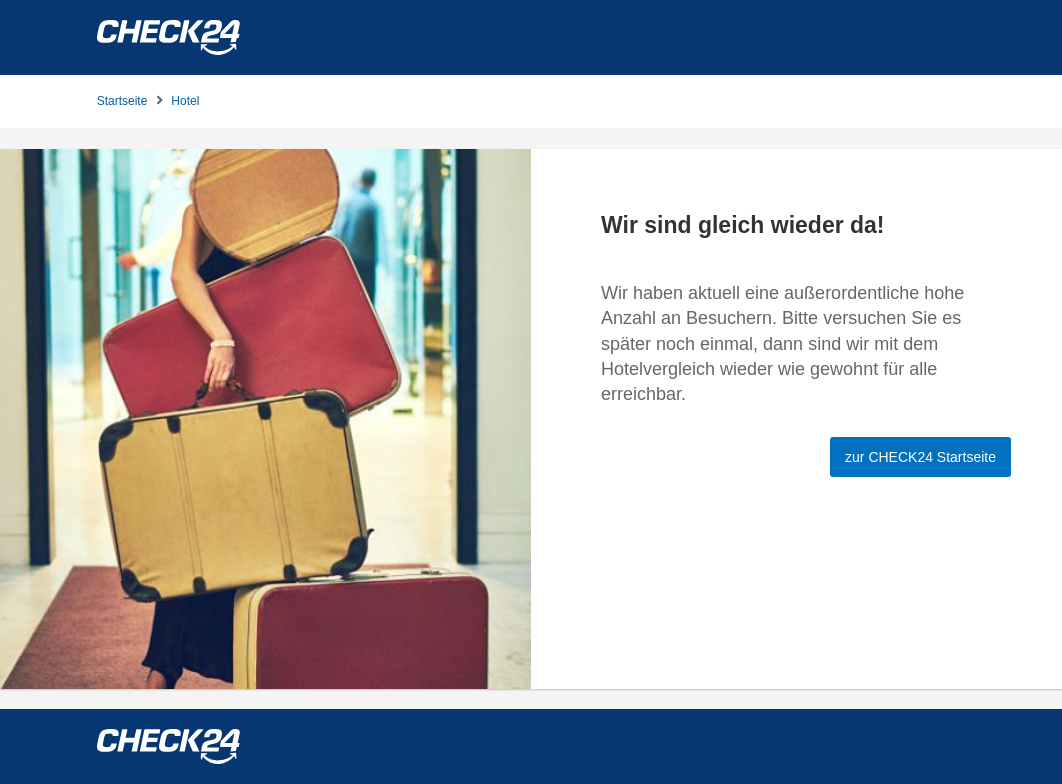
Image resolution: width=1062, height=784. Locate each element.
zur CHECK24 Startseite (920, 457)
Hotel (185, 101)
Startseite (122, 101)
